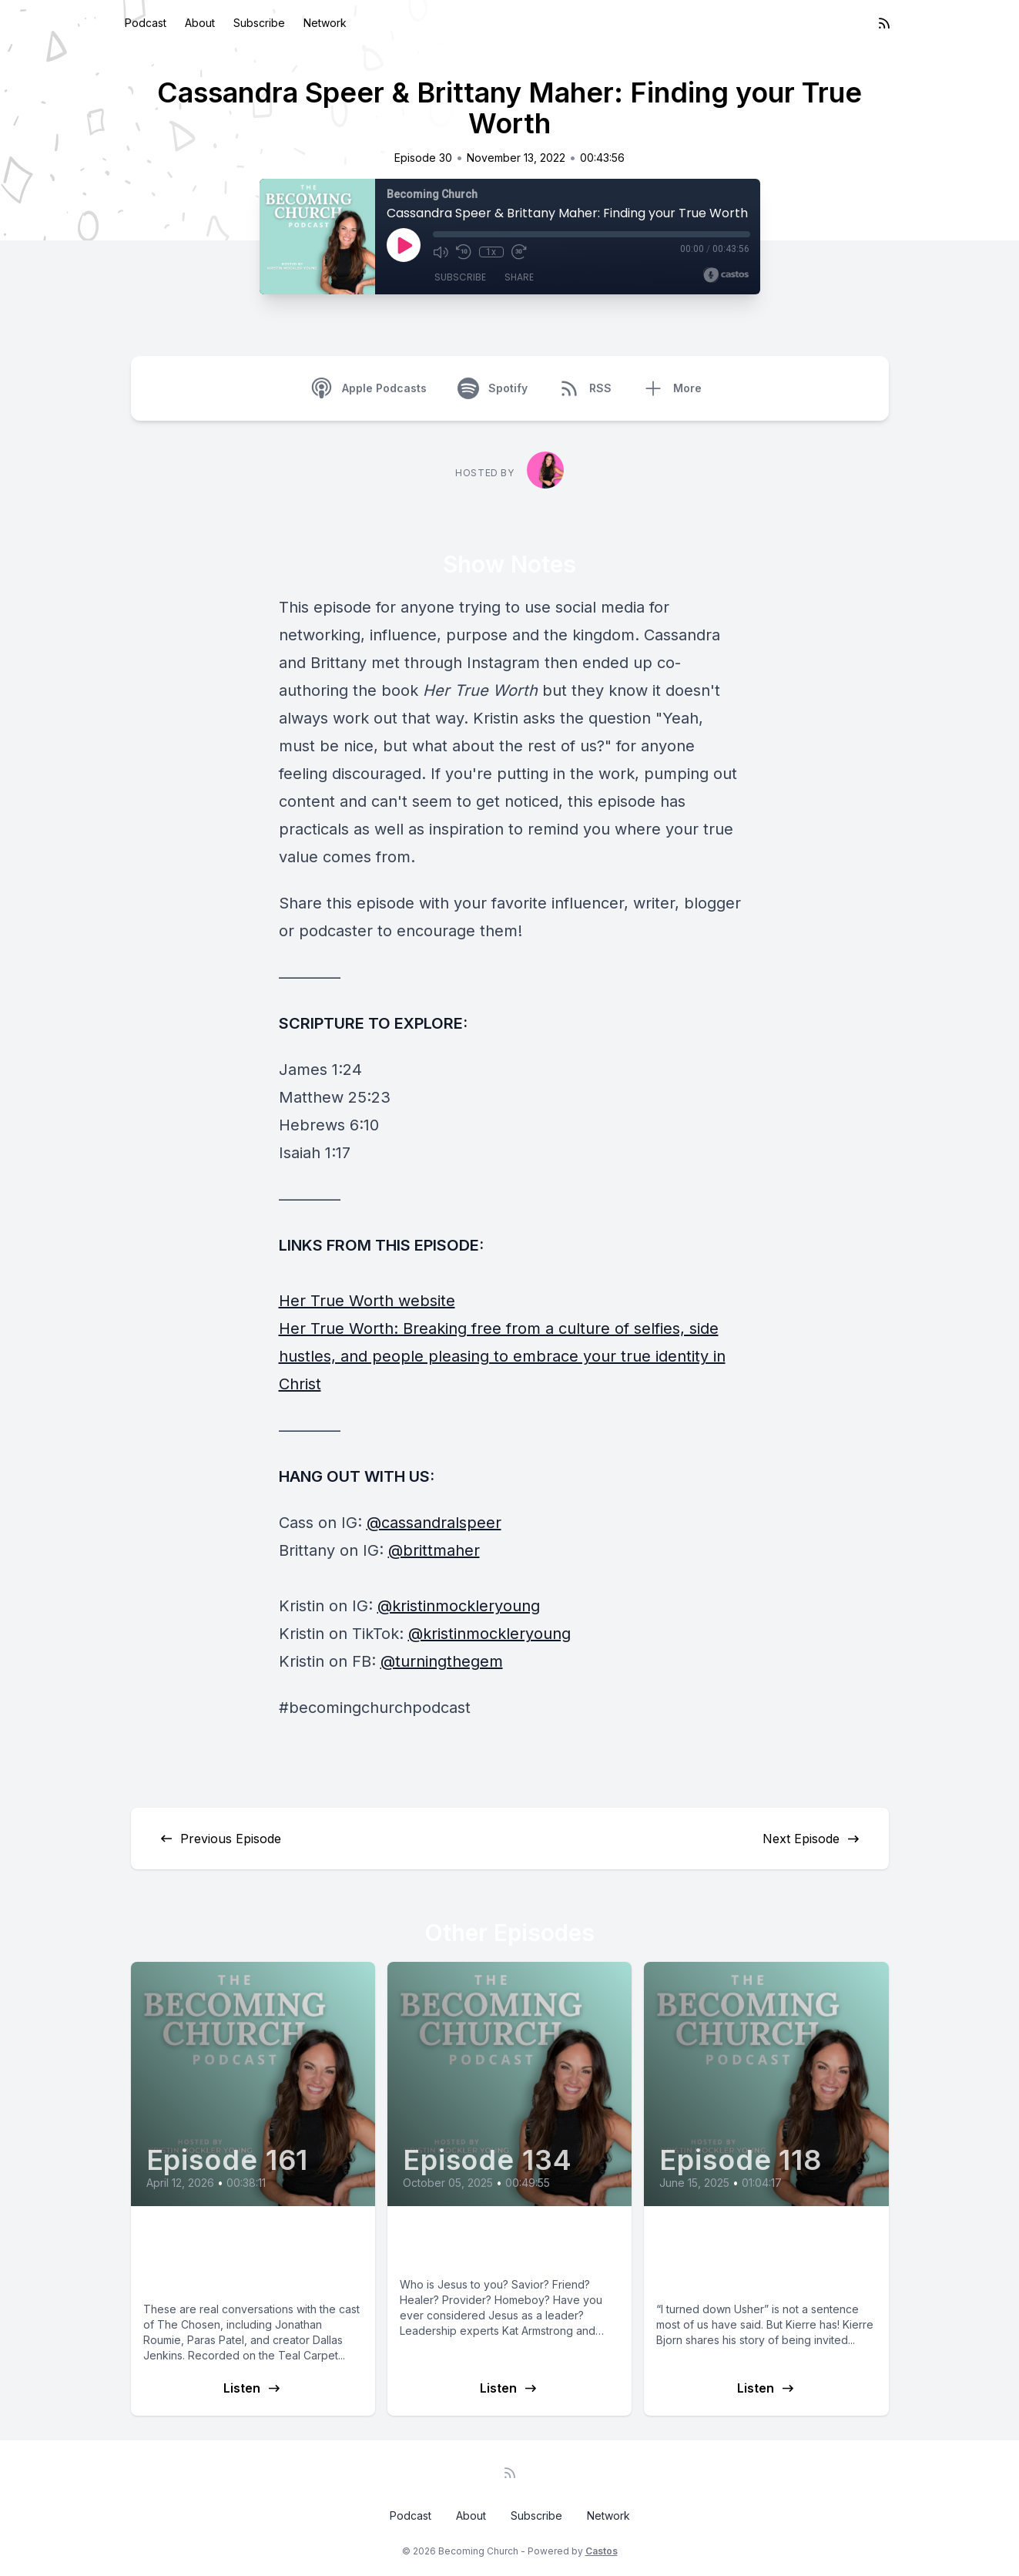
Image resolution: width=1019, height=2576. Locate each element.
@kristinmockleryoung (458, 1606)
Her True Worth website (367, 1300)
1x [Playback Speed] (491, 252)
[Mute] (440, 252)
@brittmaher (434, 1550)
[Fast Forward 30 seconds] (519, 252)
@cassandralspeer (434, 1522)
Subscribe (259, 22)
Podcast (145, 22)
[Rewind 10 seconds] (463, 252)
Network (325, 22)
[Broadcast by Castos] (726, 275)
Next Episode (812, 1838)
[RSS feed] (884, 23)
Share (519, 277)
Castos (601, 2551)
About (200, 22)
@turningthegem (441, 1661)
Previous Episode (220, 1838)
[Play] (404, 245)
